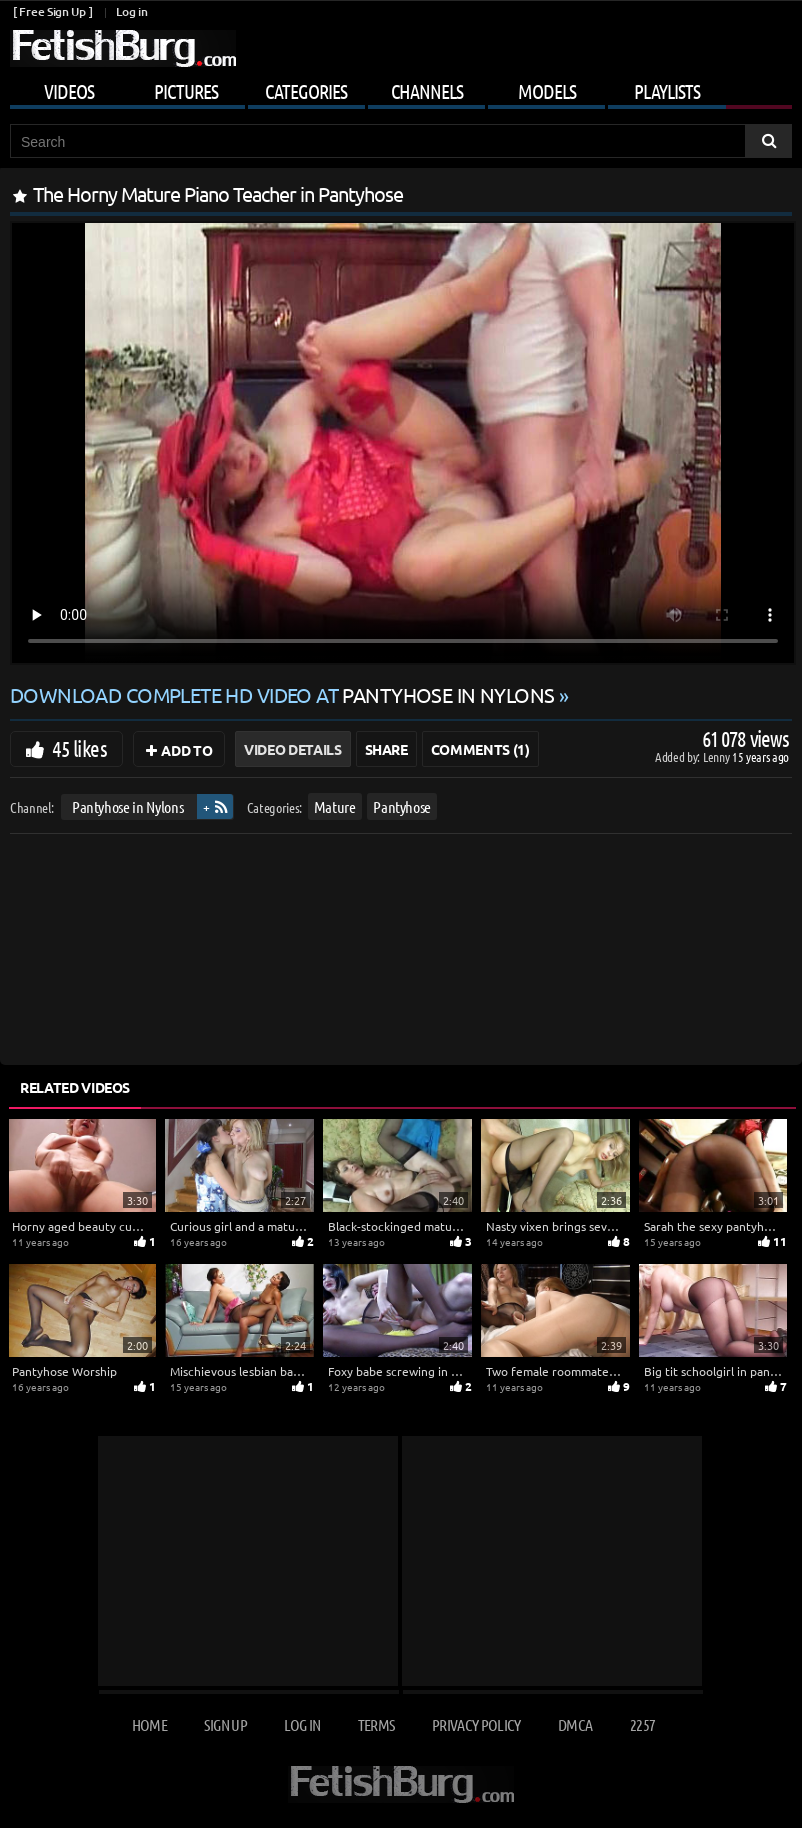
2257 (642, 1724)
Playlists (667, 91)
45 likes (79, 748)
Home (149, 1724)
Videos (69, 91)
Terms (376, 1724)
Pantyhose (402, 806)
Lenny (717, 756)
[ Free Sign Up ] (52, 11)
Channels (427, 91)
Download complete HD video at (284, 694)
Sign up (225, 1724)
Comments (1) (480, 749)
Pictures (186, 91)
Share (386, 749)
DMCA (575, 1724)
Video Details (292, 749)
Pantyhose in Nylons (127, 806)
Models (547, 91)
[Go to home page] (123, 48)
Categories (306, 91)
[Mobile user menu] (401, 88)
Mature (335, 806)
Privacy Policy (476, 1724)
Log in (131, 11)
